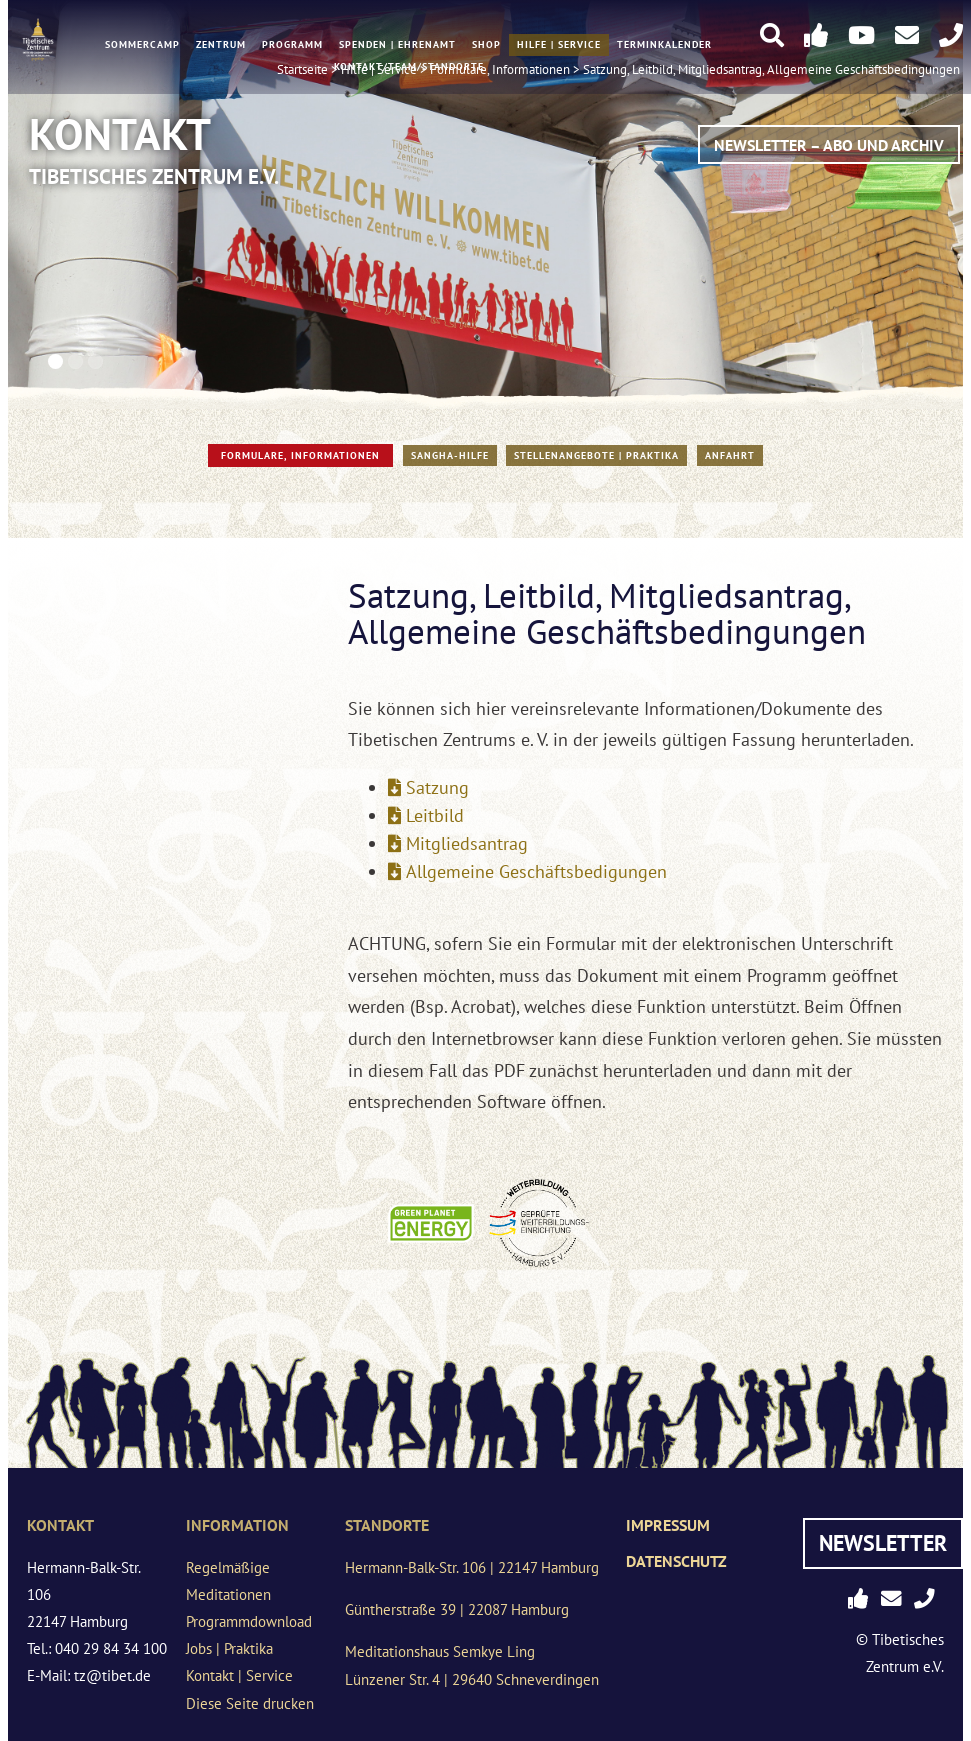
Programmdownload (249, 1621)
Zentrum (221, 46)
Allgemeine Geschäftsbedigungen (536, 871)
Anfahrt (730, 455)
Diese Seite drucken (250, 1703)
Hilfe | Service (559, 46)
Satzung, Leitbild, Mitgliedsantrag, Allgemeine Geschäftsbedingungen (771, 70)
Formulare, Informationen (300, 455)
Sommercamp (142, 46)
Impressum (668, 1525)
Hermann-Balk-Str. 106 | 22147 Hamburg (472, 1567)
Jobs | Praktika (229, 1648)
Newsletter (883, 1543)
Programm (292, 46)
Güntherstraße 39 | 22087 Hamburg (457, 1609)
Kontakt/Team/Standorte (409, 68)
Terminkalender (664, 46)
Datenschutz (676, 1561)
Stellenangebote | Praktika (596, 455)
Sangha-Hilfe (450, 455)
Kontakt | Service (239, 1675)
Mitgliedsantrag (467, 843)
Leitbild (435, 815)
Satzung (437, 787)
